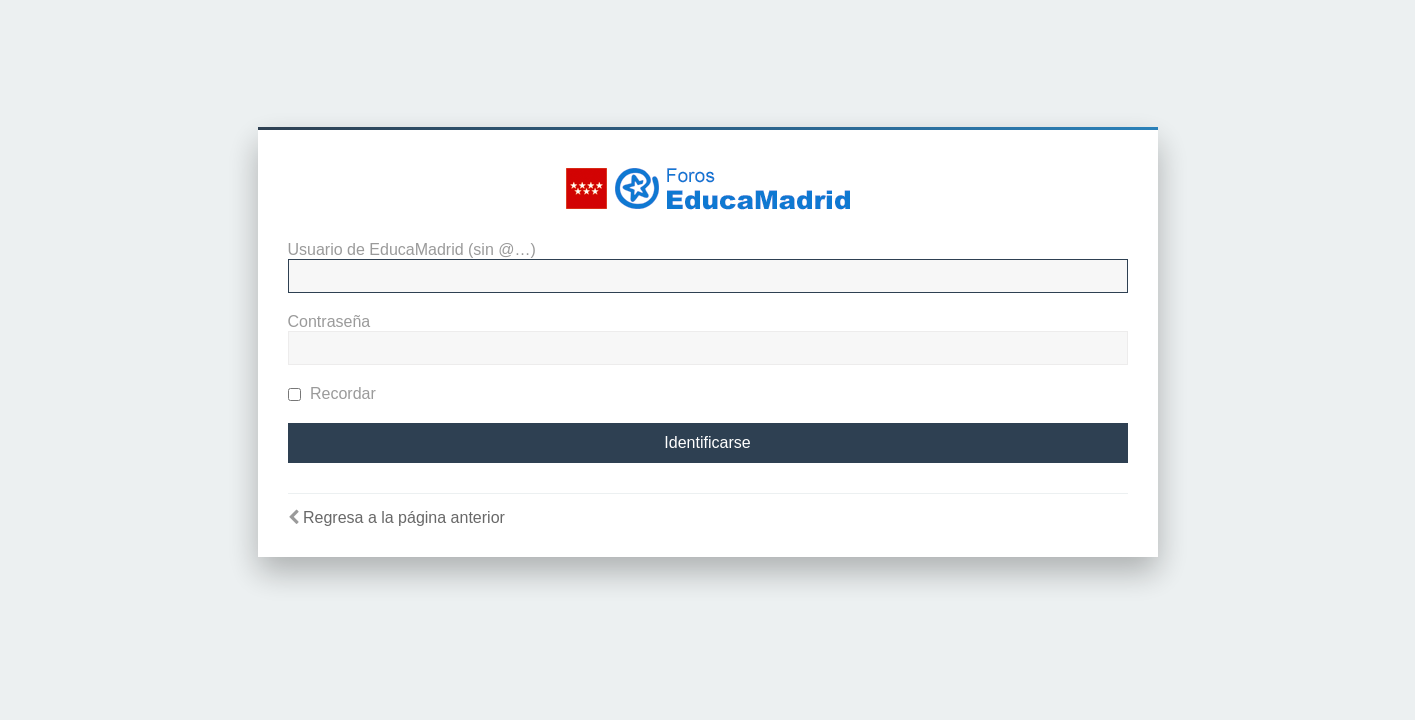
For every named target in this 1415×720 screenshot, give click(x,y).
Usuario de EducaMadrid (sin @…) (412, 249)
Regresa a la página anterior (404, 517)
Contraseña (329, 321)
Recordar (332, 393)
